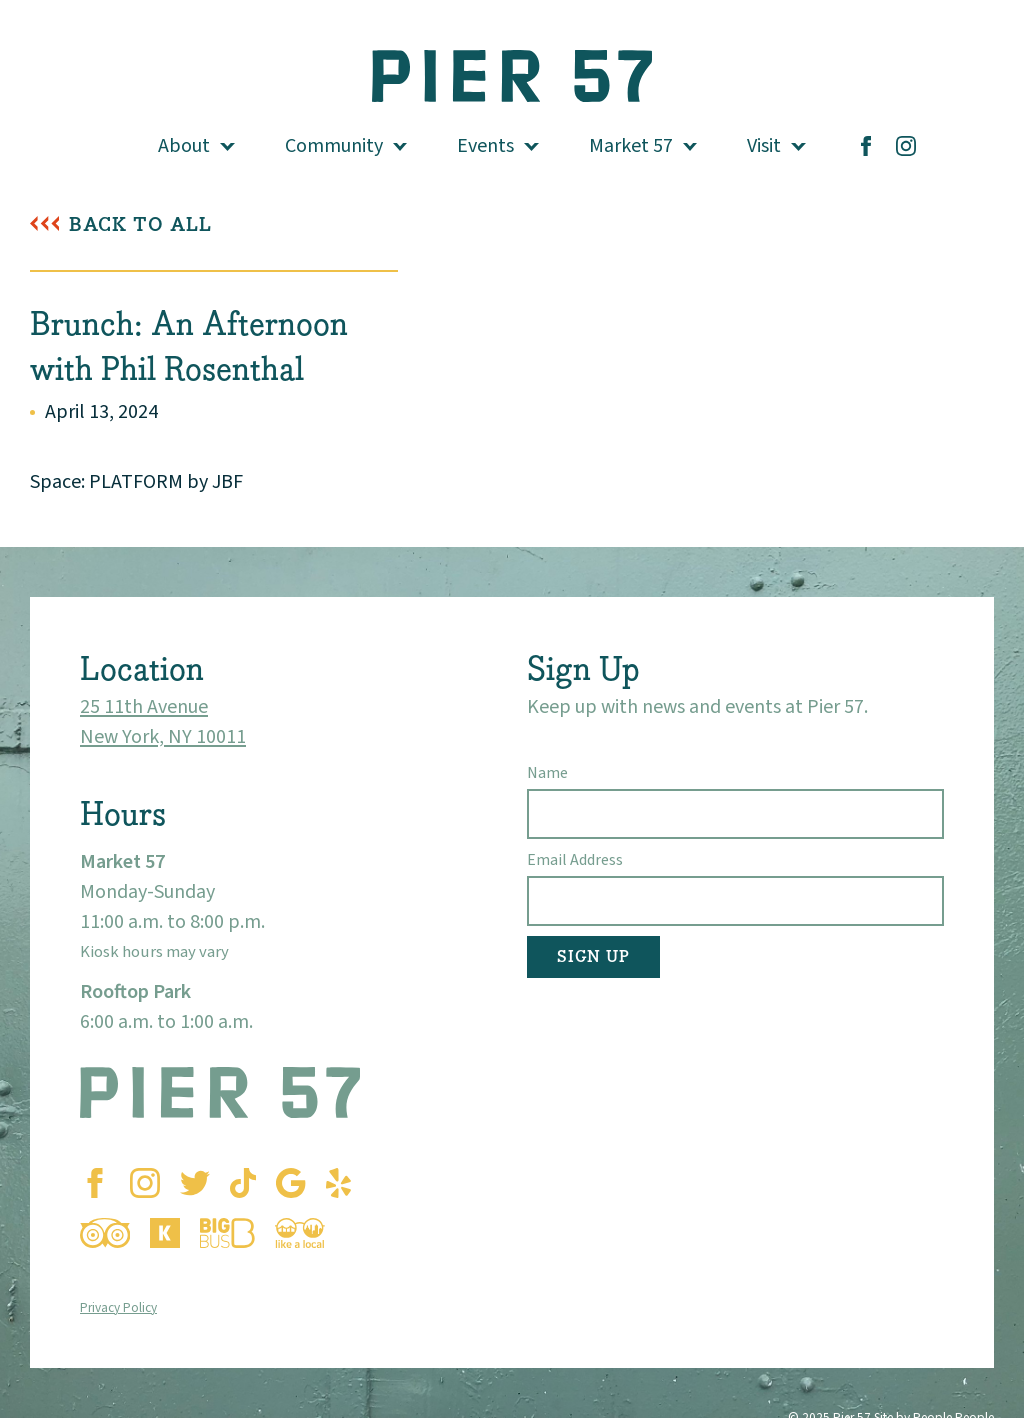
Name (547, 773)
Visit (764, 146)
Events (485, 146)
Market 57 (631, 146)
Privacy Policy (118, 1307)
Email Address (575, 860)
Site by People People (934, 1417)
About (184, 146)
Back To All (140, 224)
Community (334, 146)
